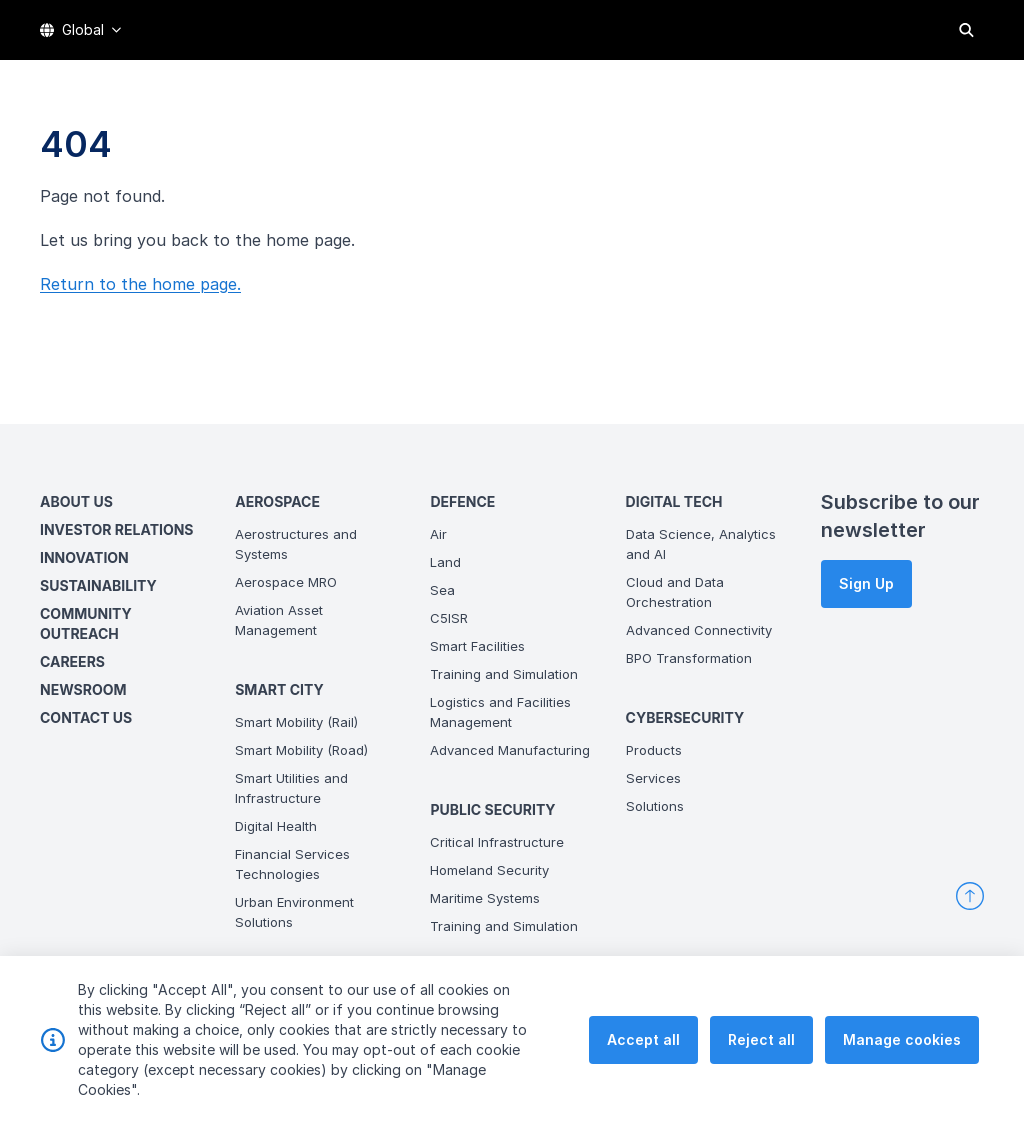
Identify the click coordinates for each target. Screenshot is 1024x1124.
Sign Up (866, 583)
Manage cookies (902, 1070)
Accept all (643, 1070)
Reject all (761, 1070)
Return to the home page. (140, 284)
